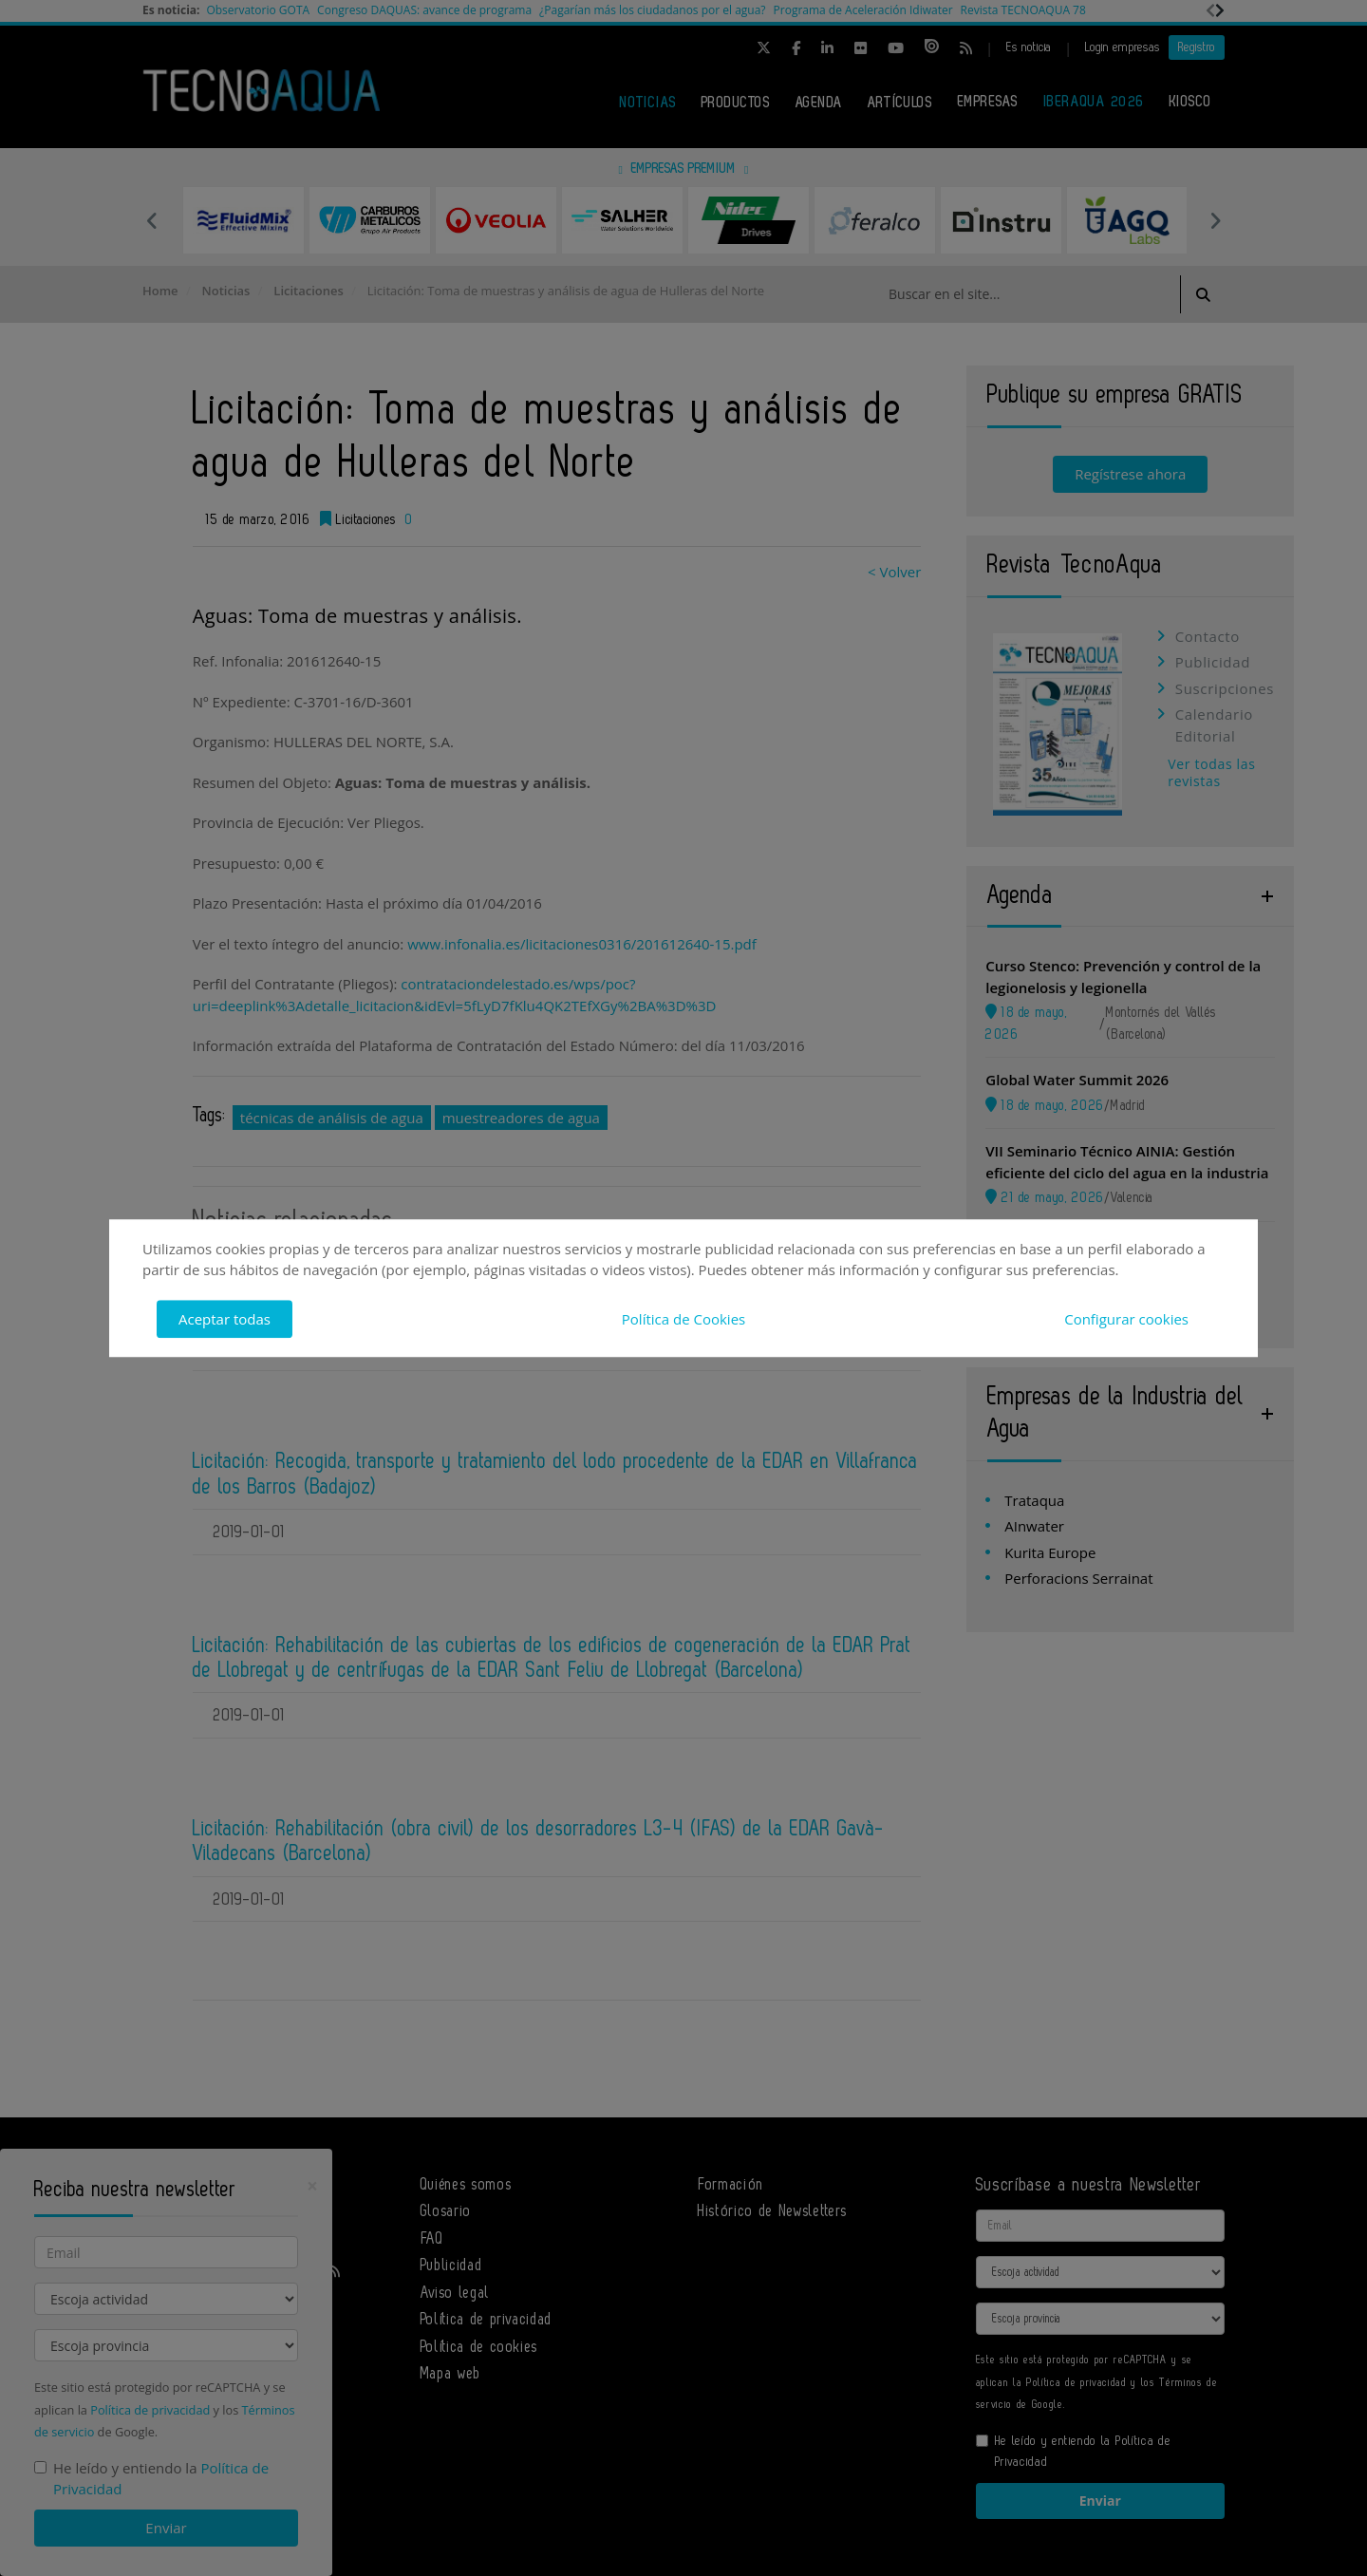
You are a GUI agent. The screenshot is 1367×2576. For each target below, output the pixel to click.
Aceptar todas (224, 1318)
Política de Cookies (683, 1318)
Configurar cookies (1126, 1318)
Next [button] (1215, 220)
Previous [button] (151, 220)
